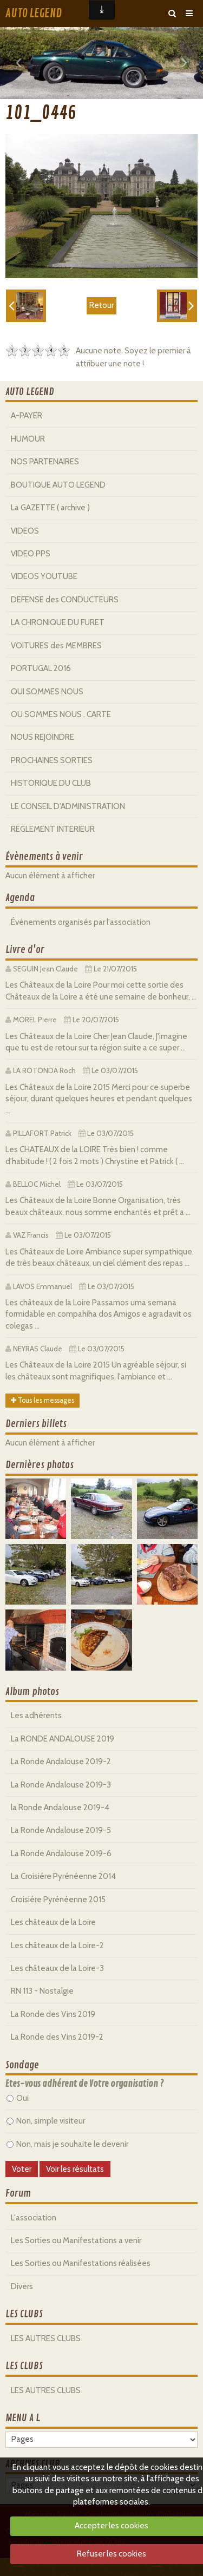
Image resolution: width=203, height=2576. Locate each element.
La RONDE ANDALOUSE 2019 (62, 1739)
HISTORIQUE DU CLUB (51, 783)
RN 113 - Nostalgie (42, 1991)
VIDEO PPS (30, 553)
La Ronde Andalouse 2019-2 (61, 1761)
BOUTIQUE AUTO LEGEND (58, 485)
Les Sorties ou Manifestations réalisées (80, 2263)
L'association (33, 2218)
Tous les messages (42, 1400)
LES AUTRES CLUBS (46, 2338)
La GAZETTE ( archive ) (50, 507)
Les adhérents (36, 1715)
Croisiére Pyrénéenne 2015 (58, 1899)
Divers (22, 2286)
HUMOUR (28, 439)
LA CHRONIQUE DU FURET (57, 622)
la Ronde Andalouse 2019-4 (60, 1807)
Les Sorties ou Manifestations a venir (76, 2240)
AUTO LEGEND (33, 13)
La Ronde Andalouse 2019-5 (61, 1830)
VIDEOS (25, 531)
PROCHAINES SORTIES (52, 760)
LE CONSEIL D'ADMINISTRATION (68, 806)
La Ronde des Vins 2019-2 (57, 2037)
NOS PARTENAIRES (45, 461)
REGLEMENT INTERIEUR (53, 829)
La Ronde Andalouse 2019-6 (61, 1853)
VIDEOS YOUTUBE (44, 576)
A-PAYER (26, 415)
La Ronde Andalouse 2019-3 (61, 1785)
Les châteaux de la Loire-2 (57, 1945)
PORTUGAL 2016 (41, 668)
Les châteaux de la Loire (53, 1922)
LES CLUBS (24, 2314)
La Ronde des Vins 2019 (53, 2014)
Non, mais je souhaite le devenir (67, 2144)
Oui (17, 2098)
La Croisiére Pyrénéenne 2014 (63, 1876)
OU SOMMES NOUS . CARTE (61, 714)
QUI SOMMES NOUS (47, 691)
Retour (101, 305)
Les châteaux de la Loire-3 (57, 1968)
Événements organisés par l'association (80, 922)
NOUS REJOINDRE (42, 737)
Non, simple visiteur (45, 2121)
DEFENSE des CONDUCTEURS (65, 599)
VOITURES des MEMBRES (56, 645)
